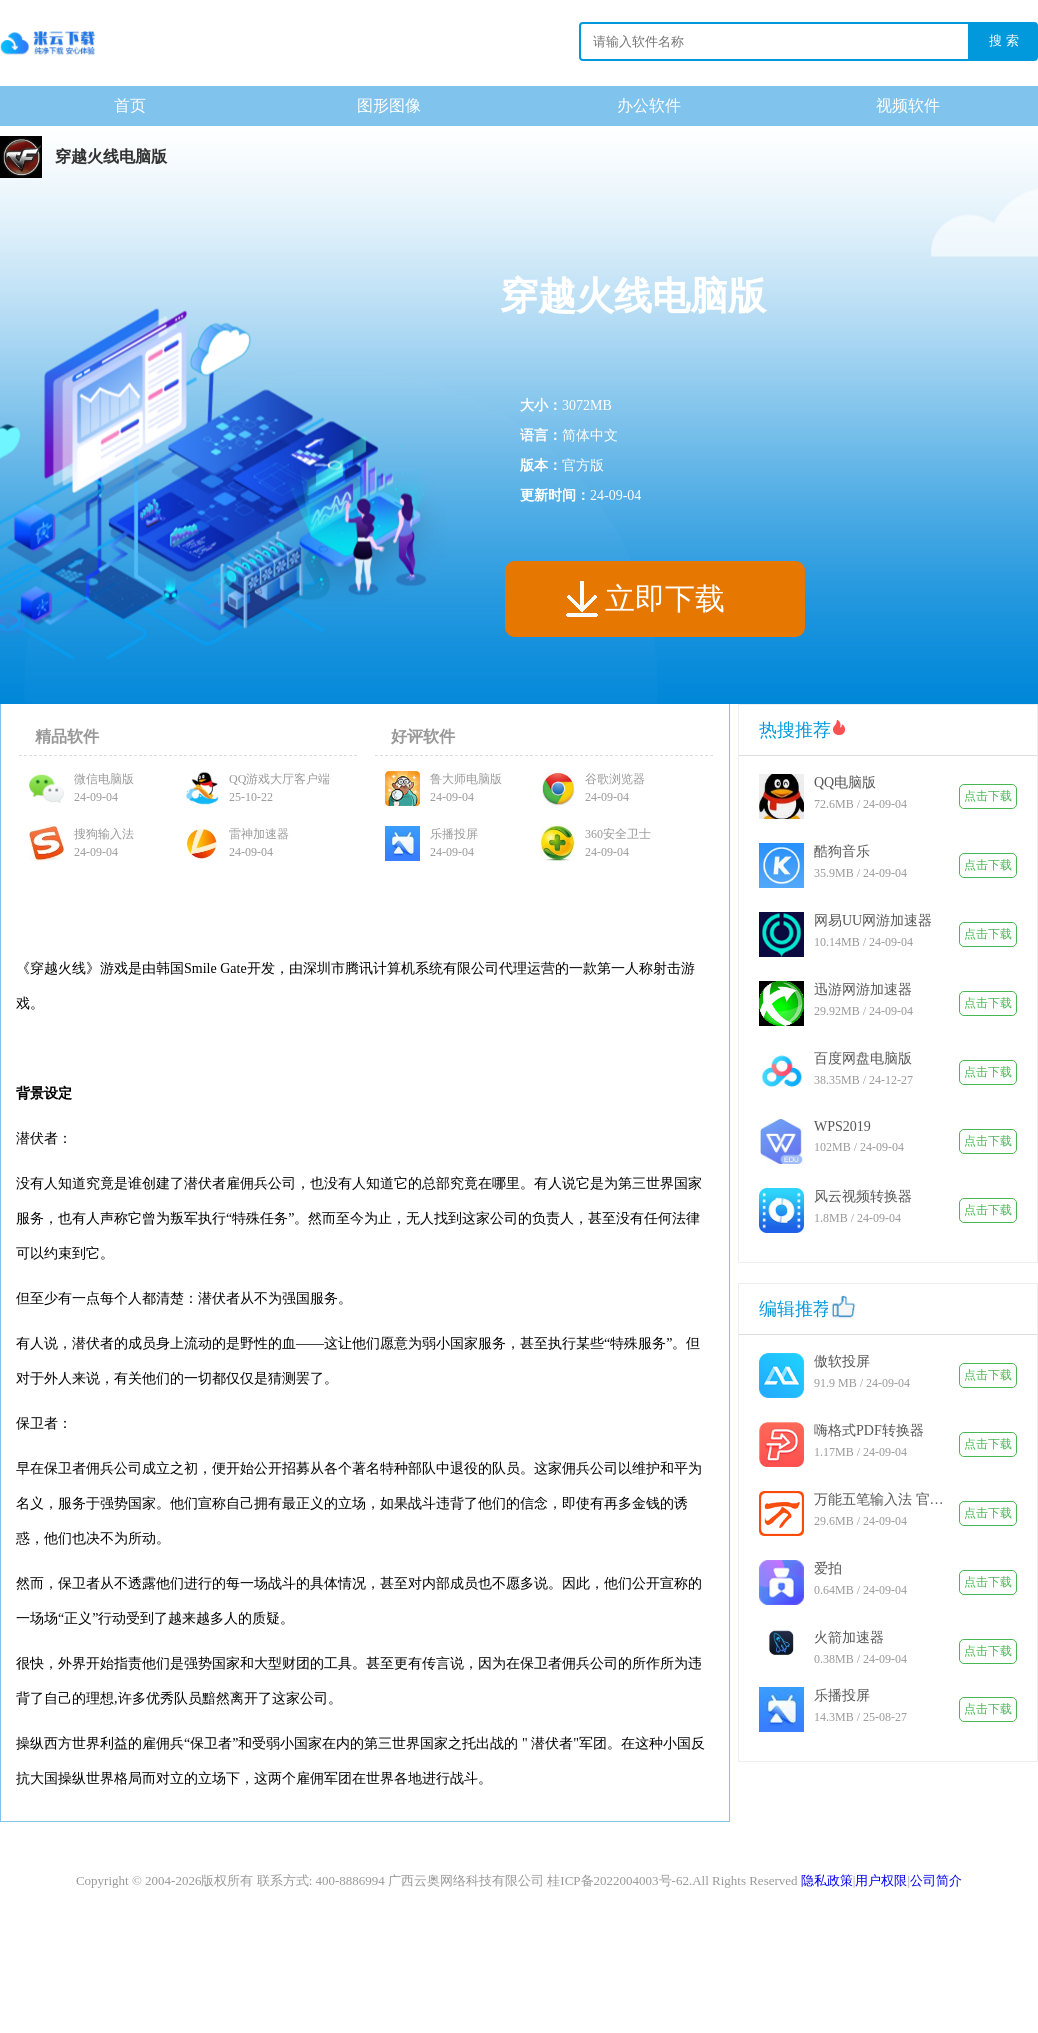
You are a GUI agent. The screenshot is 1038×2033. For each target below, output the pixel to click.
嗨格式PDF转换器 (869, 1430)
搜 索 (1004, 40)
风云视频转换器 (863, 1196)
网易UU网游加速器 (873, 920)
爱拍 (828, 1568)
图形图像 (389, 105)
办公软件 (649, 105)
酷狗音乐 (842, 851)
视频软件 (908, 105)
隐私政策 (827, 1880)
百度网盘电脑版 (863, 1058)
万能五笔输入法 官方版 (879, 1499)
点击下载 (988, 796)
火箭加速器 (849, 1637)
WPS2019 (842, 1126)
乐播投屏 (842, 1695)
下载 (48, 43)
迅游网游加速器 (863, 989)
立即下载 (665, 598)
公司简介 (936, 1880)
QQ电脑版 (845, 782)
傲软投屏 (842, 1361)
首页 (130, 105)
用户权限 (881, 1880)
